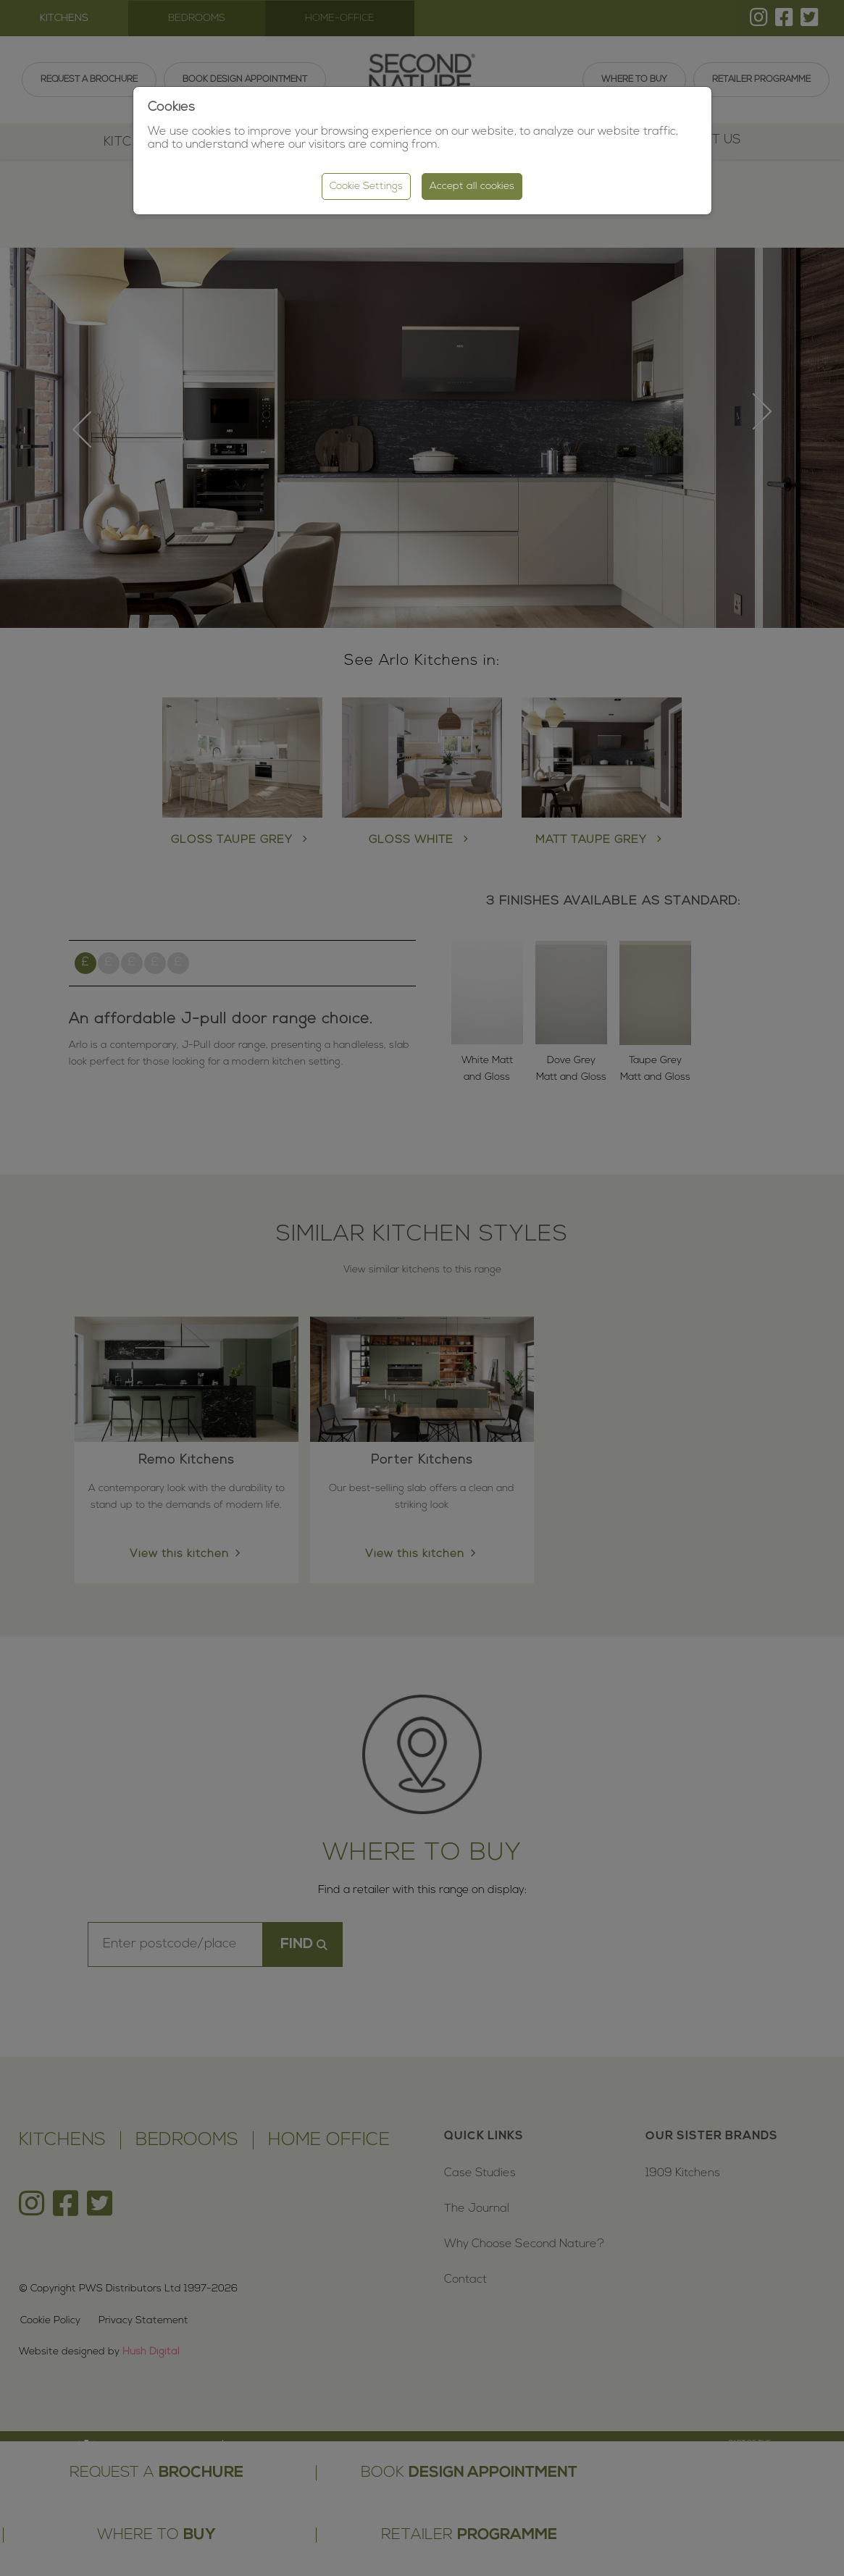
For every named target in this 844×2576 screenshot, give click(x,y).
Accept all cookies (472, 186)
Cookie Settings (366, 186)
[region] (422, 1288)
